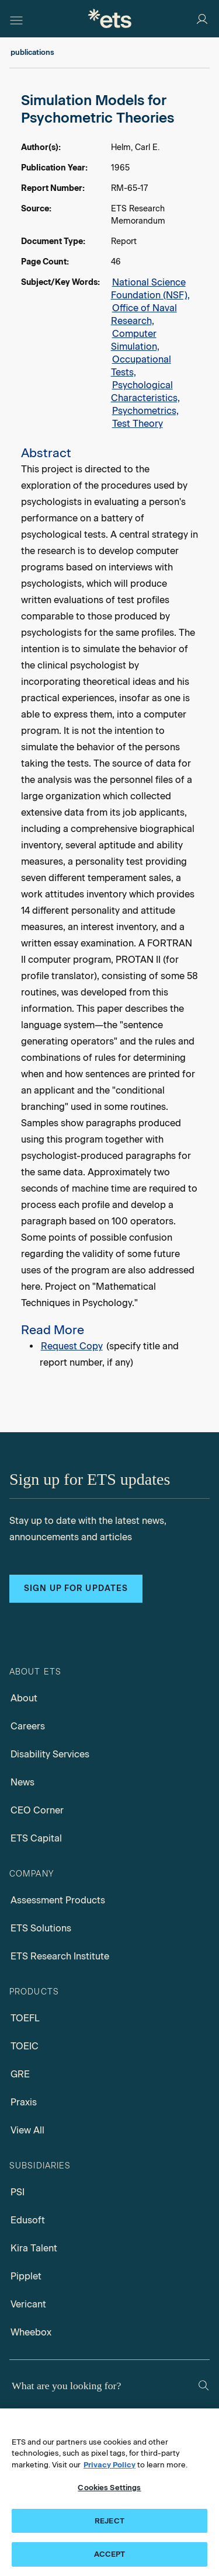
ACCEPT (110, 2554)
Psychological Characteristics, (145, 391)
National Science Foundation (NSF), (150, 289)
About (24, 1698)
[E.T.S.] (110, 18)
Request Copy (72, 1346)
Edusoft (28, 2220)
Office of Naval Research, (144, 314)
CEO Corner (37, 1810)
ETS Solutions (41, 1928)
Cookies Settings (109, 2487)
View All (27, 2130)
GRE (20, 2074)
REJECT (109, 2520)
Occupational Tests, (141, 366)
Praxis (24, 2102)
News (22, 1782)
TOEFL (25, 2018)
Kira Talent (34, 2248)
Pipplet (26, 2276)
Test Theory (137, 423)
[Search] (203, 2385)
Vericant (28, 2304)
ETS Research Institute (60, 1956)
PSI (18, 2192)
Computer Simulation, (135, 340)
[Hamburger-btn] (16, 19)
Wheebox (31, 2332)
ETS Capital (36, 1838)
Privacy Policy (109, 2464)
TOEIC (25, 2046)
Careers (28, 1726)
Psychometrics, (145, 410)
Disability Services (50, 1754)
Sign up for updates (76, 1588)
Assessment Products (58, 1900)
